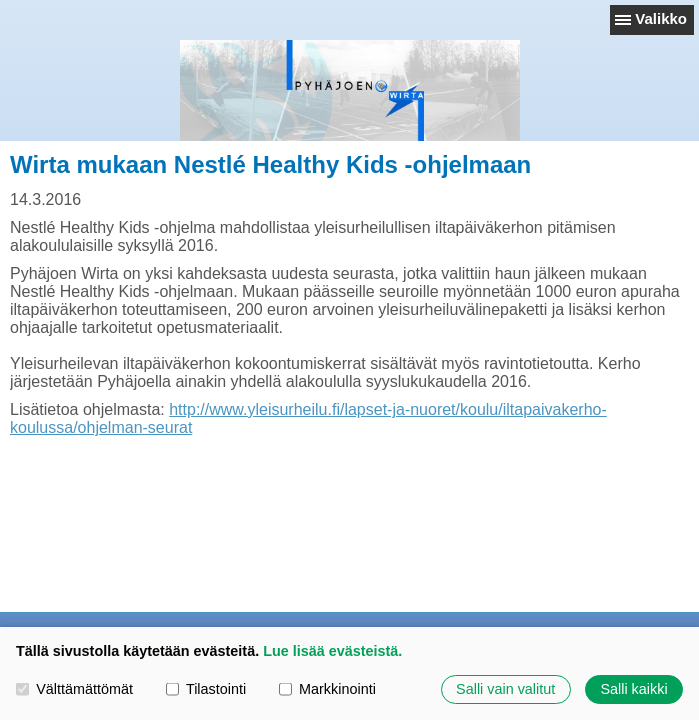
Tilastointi (206, 689)
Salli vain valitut (505, 689)
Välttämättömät (74, 689)
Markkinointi (327, 689)
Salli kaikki (633, 689)
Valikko (661, 18)
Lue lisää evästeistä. (332, 651)
